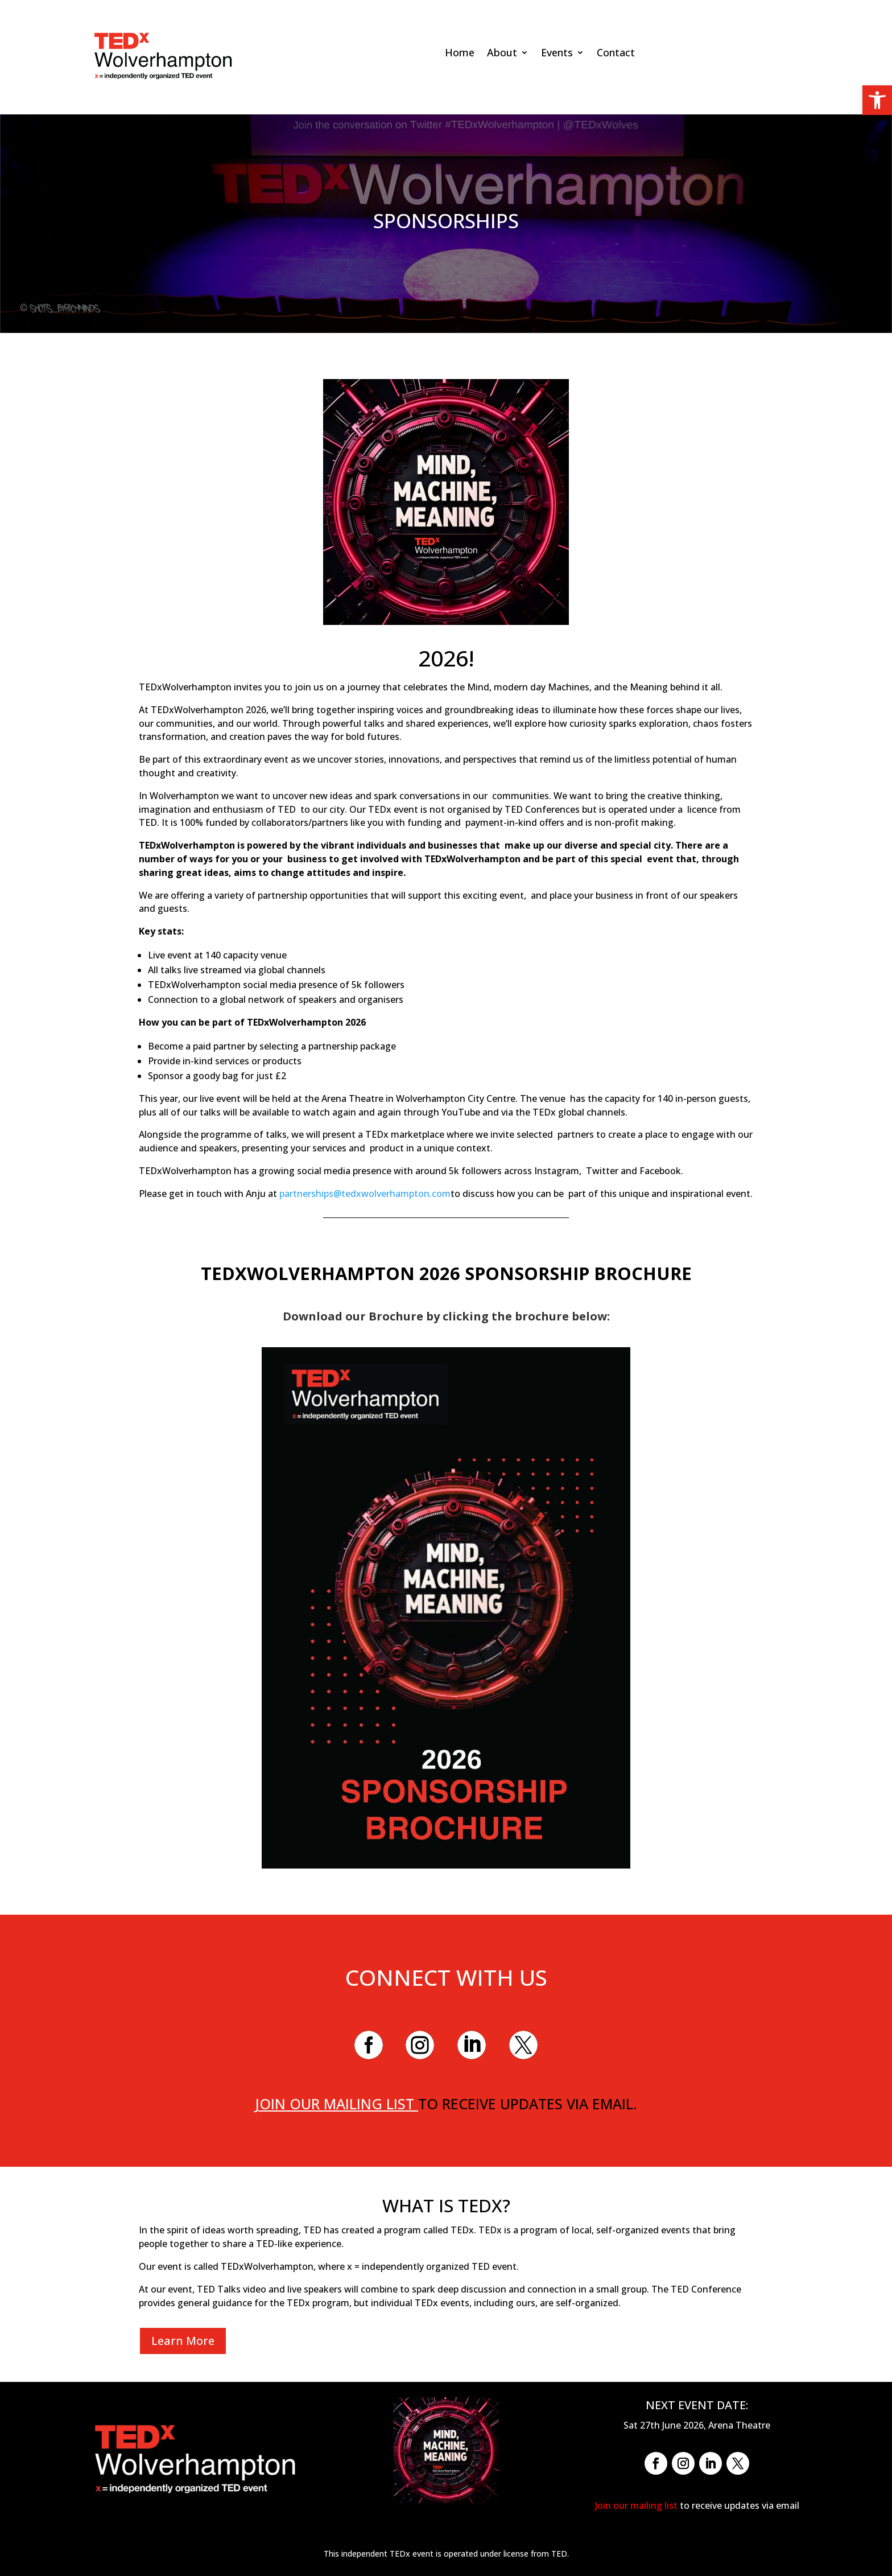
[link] (877, 100)
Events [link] (557, 53)
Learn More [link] (182, 2340)
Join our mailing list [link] (336, 2103)
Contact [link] (616, 53)
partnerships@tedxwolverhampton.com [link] (365, 1193)
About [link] (502, 53)
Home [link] (459, 53)
